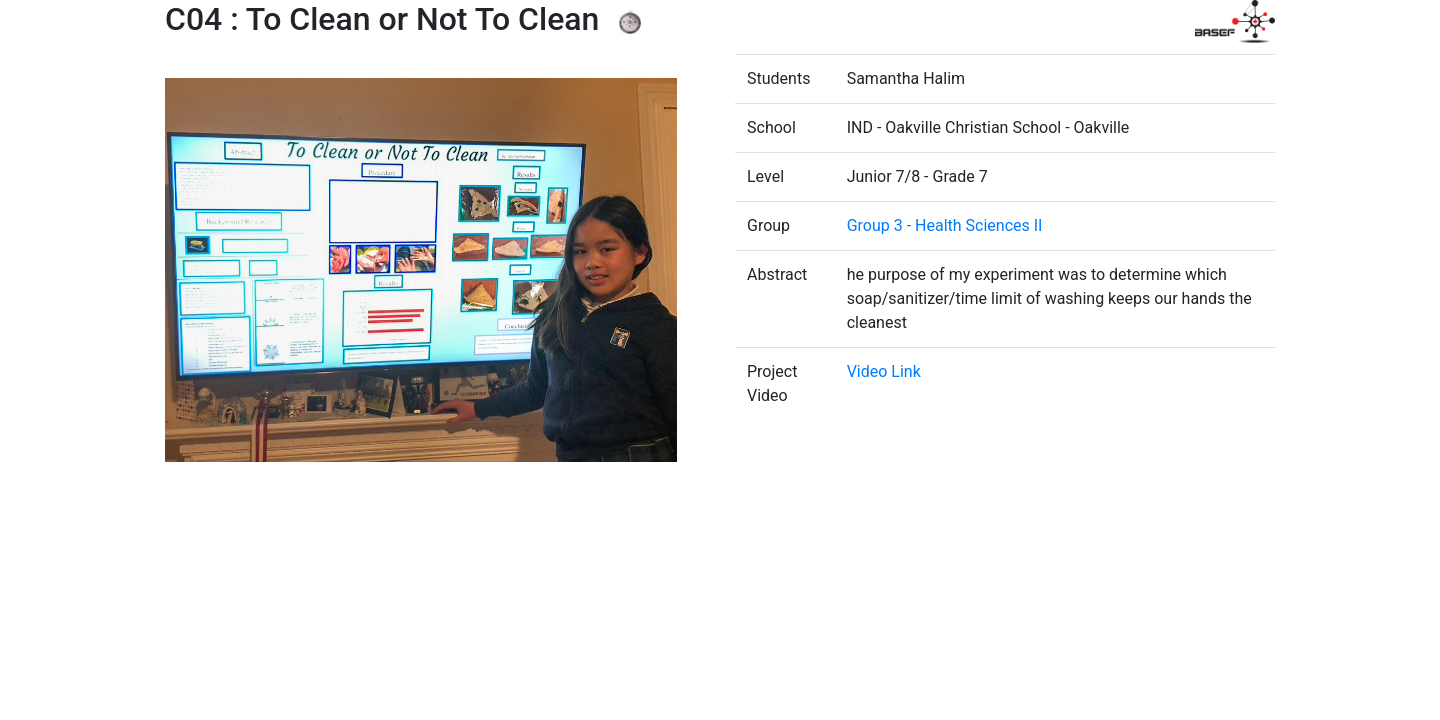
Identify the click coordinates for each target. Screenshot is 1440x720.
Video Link (884, 371)
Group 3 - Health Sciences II (945, 225)
